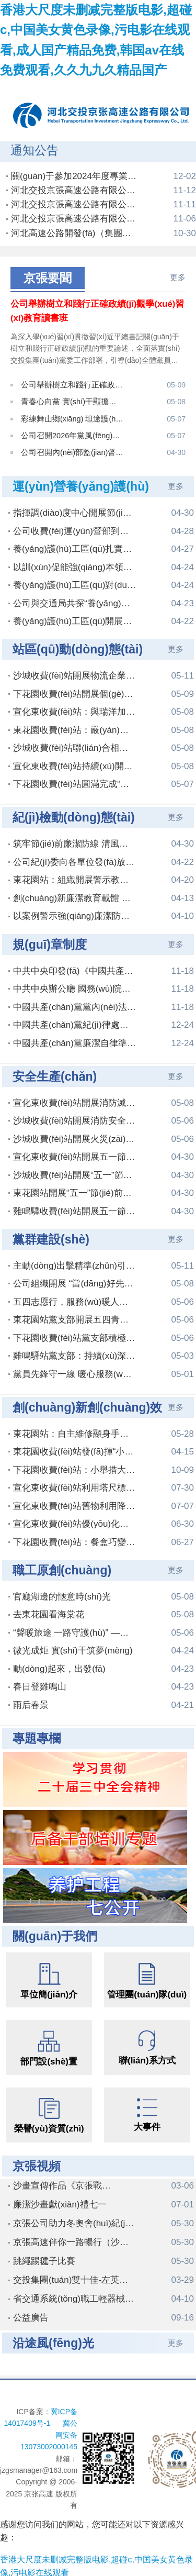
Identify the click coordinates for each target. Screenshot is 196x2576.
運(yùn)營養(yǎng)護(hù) (81, 483)
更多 (178, 277)
